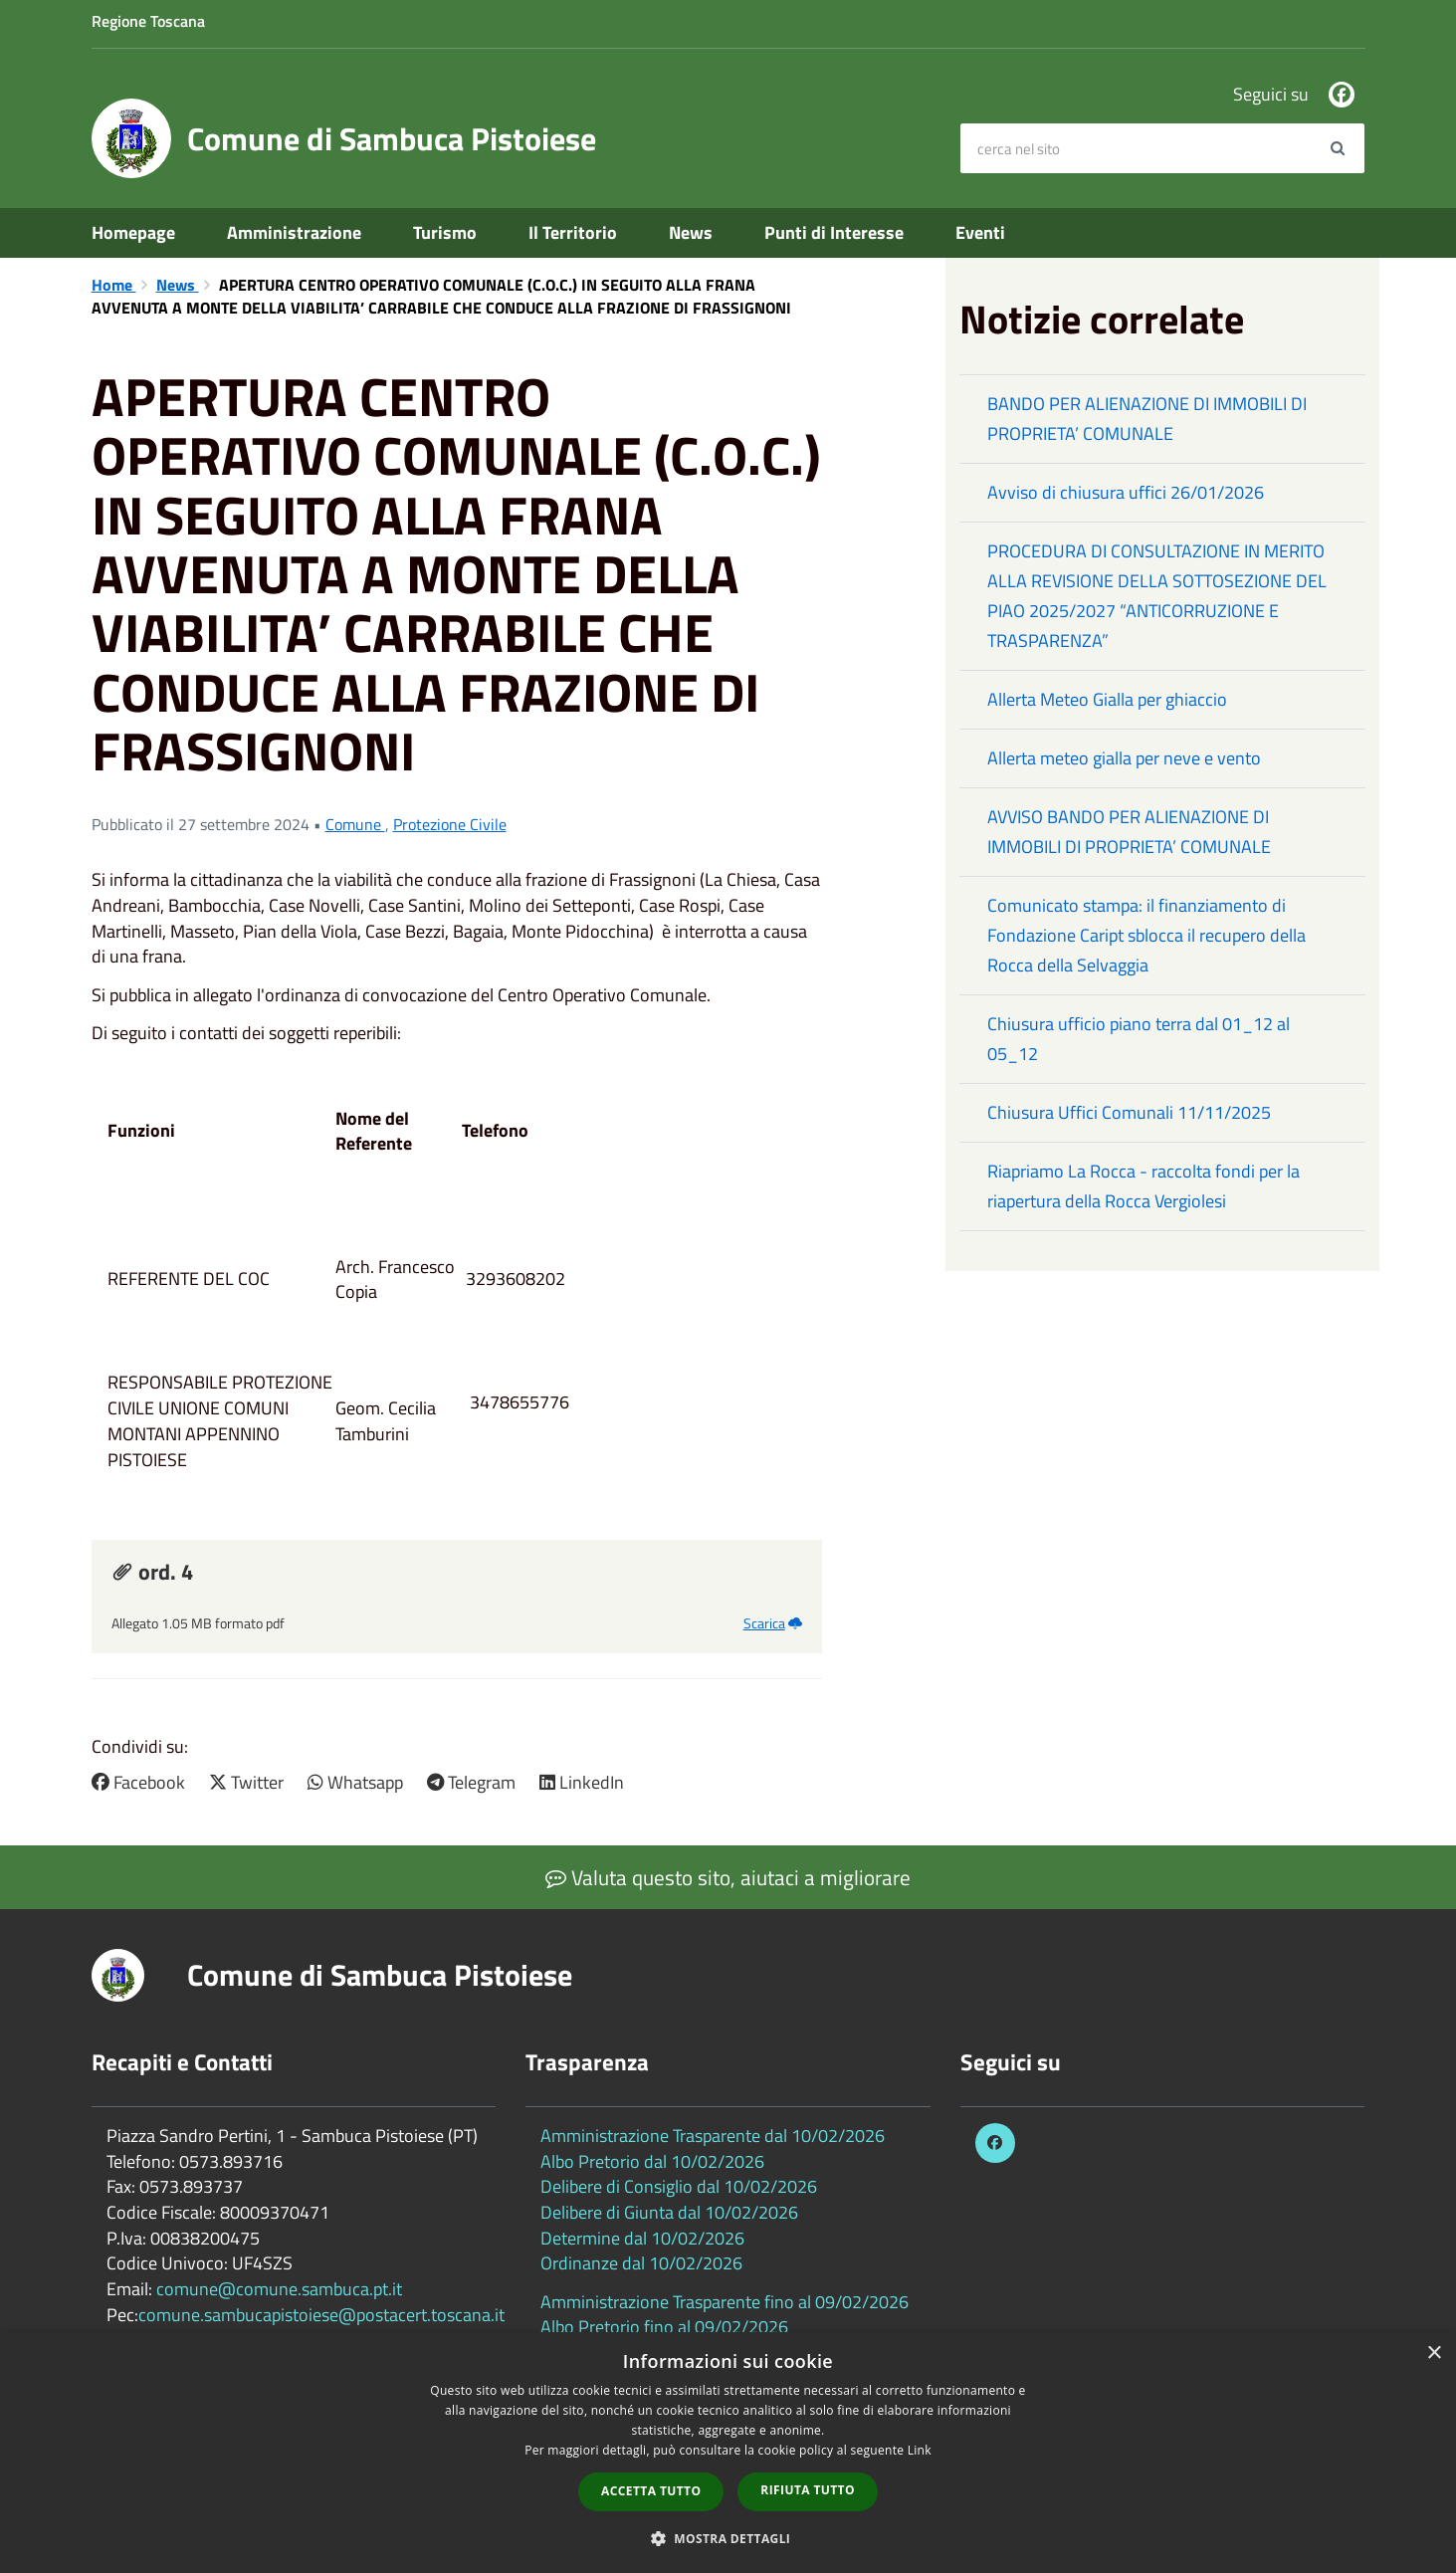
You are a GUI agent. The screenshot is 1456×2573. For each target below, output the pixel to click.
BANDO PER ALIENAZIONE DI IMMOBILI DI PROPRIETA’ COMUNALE (1147, 418)
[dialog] (728, 2452)
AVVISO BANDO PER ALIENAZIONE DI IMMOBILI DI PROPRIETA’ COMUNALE (1129, 831)
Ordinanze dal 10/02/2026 (641, 2263)
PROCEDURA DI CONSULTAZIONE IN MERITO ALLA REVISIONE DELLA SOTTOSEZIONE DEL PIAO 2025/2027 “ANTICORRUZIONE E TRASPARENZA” (1157, 595)
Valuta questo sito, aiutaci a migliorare (728, 1877)
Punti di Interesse (834, 232)
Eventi (980, 232)
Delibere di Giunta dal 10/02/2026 (669, 2212)
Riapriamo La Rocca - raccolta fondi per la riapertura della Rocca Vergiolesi (1143, 1186)
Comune (355, 824)
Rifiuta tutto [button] (807, 2489)
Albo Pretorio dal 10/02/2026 (652, 2161)
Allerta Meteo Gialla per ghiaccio (1107, 699)
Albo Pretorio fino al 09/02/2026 (664, 2326)
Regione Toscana (148, 21)
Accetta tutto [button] (651, 2490)
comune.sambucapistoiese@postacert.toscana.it (321, 2314)
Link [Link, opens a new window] (920, 2450)
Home (114, 285)
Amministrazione (294, 232)
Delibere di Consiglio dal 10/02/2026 (678, 2186)
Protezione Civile (450, 824)
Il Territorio (572, 232)
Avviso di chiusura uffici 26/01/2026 (1125, 492)
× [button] (1433, 2353)
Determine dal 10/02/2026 (642, 2238)
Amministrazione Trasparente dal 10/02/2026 (712, 2135)
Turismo (445, 232)
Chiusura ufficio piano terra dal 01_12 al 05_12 (1138, 1038)
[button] (728, 2537)
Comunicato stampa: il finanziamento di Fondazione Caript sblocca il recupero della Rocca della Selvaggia (1146, 935)
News (691, 232)
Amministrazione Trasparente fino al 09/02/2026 (724, 2301)
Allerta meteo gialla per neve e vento (1124, 758)
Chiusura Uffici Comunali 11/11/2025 (1129, 1112)
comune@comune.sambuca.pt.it (279, 2288)
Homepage (133, 232)
